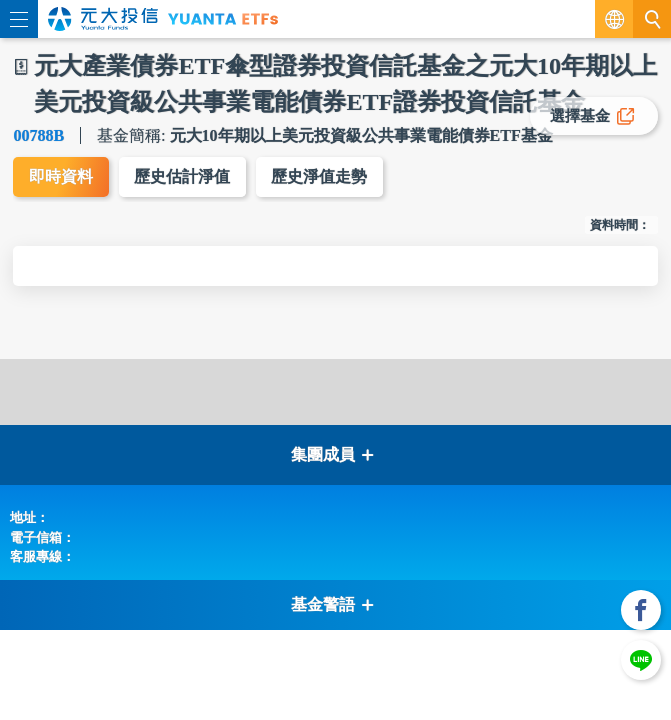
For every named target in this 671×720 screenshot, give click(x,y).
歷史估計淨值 (183, 177)
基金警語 (333, 605)
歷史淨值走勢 (321, 177)
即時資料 (61, 177)
